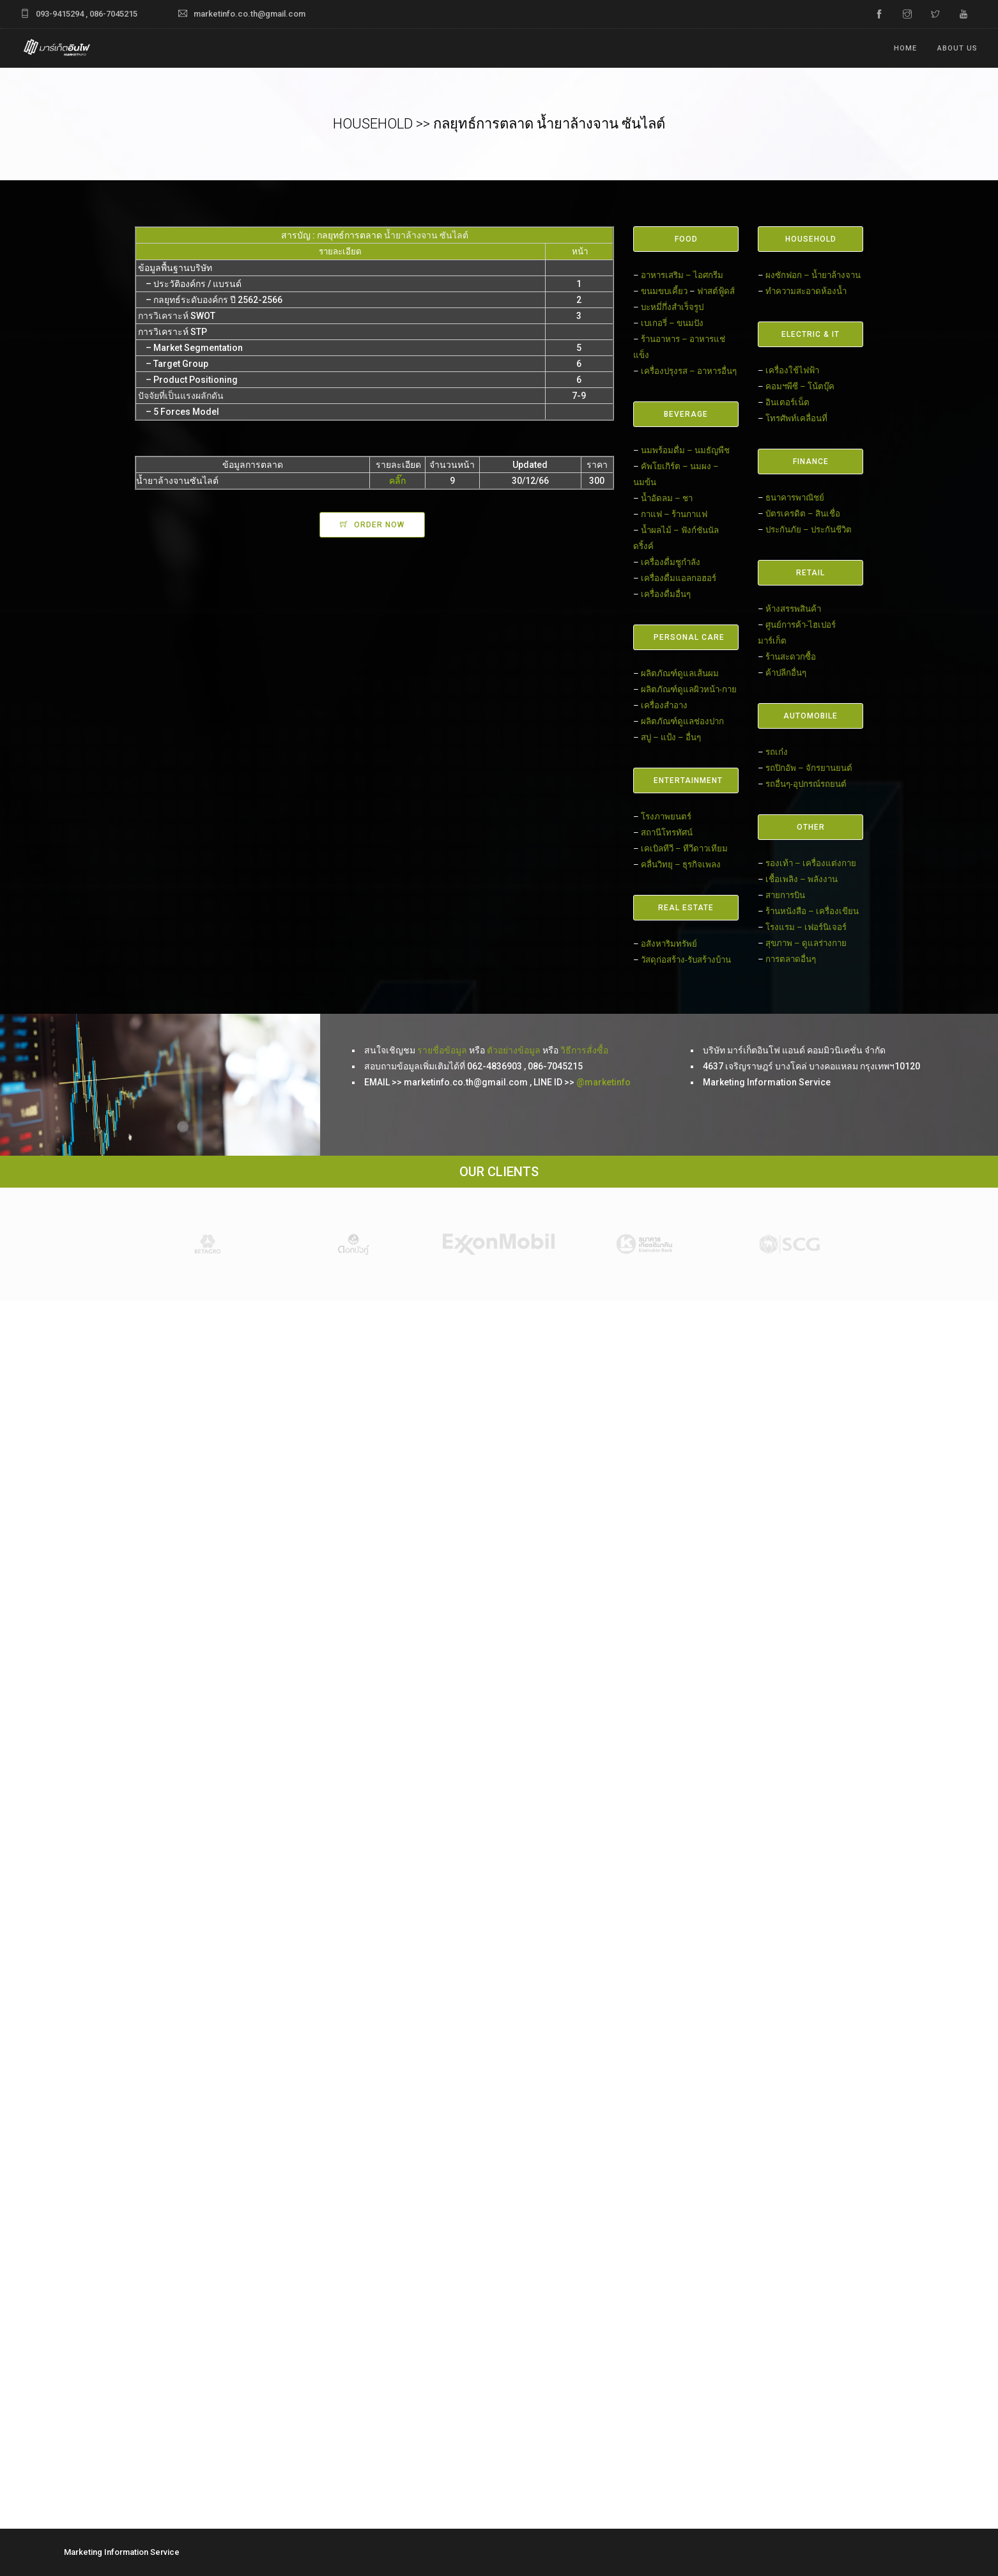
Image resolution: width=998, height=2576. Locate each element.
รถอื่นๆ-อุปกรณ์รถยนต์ (806, 784)
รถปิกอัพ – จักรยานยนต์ (808, 768)
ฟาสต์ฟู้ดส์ (716, 291)
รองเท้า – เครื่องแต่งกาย (810, 863)
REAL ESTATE (686, 907)
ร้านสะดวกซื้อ (790, 657)
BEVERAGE (686, 414)
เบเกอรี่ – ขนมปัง (672, 323)
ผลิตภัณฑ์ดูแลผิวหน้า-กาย (689, 689)
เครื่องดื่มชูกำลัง (670, 562)
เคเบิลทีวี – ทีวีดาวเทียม (684, 848)
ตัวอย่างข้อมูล (514, 1050)
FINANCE (811, 461)
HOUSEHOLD (810, 239)
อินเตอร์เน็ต (787, 402)
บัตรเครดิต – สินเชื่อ (802, 513)
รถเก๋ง (776, 752)
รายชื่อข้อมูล (442, 1050)
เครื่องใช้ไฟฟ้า (792, 370)
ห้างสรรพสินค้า (793, 609)
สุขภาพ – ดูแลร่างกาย (806, 943)
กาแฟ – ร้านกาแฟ (674, 514)
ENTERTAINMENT (688, 780)
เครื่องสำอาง (664, 705)
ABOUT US (957, 48)
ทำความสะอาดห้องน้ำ (806, 291)
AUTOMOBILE (810, 715)
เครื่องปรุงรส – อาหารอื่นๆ (689, 371)
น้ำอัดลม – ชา (667, 498)
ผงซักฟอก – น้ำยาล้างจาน (813, 275)
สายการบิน (785, 895)
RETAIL (810, 572)
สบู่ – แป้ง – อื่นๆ (671, 737)
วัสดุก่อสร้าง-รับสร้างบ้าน (686, 960)
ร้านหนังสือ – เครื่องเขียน (812, 911)
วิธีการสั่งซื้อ (584, 1050)
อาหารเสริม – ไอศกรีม (682, 275)
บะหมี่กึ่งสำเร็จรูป (672, 307)
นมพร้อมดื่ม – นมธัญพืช (685, 450)
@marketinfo (603, 1082)
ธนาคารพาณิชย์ (794, 497)
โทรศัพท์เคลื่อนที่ (796, 418)
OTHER (811, 827)
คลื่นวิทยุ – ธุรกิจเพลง (681, 864)
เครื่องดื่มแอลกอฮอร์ (678, 578)
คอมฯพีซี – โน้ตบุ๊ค (799, 386)
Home (905, 48)
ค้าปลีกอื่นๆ (785, 673)
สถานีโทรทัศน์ (667, 832)
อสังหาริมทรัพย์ (669, 944)
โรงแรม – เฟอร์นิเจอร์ (806, 927)
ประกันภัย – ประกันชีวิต (808, 529)
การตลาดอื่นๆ (790, 959)
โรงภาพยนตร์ (666, 816)
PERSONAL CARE (689, 637)
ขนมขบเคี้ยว (664, 291)
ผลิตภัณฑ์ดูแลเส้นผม (680, 673)
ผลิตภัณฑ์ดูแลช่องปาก (682, 721)
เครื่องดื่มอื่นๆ (666, 594)
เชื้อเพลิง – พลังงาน (801, 879)
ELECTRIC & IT (810, 334)
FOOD (686, 239)
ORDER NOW (379, 524)
